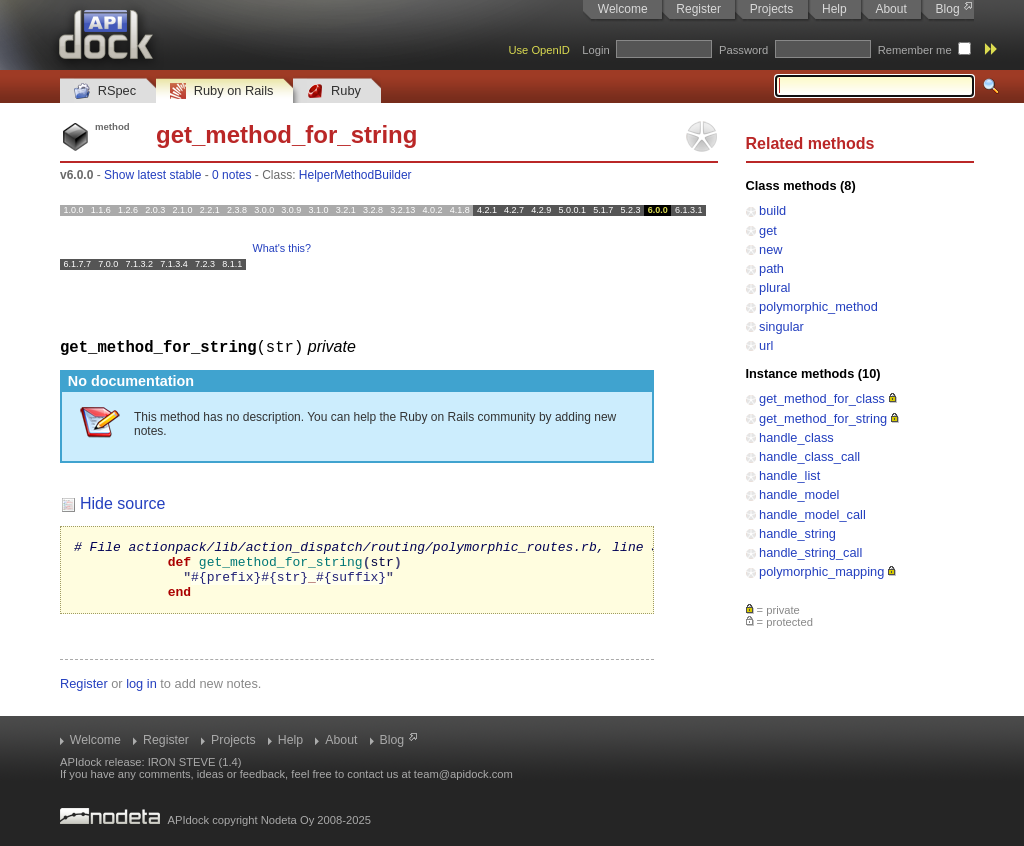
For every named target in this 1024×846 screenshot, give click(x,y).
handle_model (799, 494)
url (766, 345)
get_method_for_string (823, 418)
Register (698, 9)
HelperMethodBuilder (355, 175)
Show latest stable (152, 175)
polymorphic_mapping (821, 571)
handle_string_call (810, 552)
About (890, 9)
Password (743, 50)
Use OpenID (539, 50)
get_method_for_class (822, 398)
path (771, 268)
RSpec (105, 91)
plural (774, 287)
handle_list (789, 475)
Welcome (623, 9)
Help (834, 9)
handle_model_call (812, 514)
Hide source (122, 502)
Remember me (915, 50)
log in (141, 694)
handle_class (796, 437)
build (772, 210)
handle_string (797, 533)
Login (595, 50)
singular (781, 326)
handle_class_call (809, 456)
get (768, 230)
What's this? (282, 248)
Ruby (334, 91)
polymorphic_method (818, 306)
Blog (948, 9)
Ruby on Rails (221, 91)
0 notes (231, 175)
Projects (771, 9)
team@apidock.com (463, 774)
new (770, 249)
